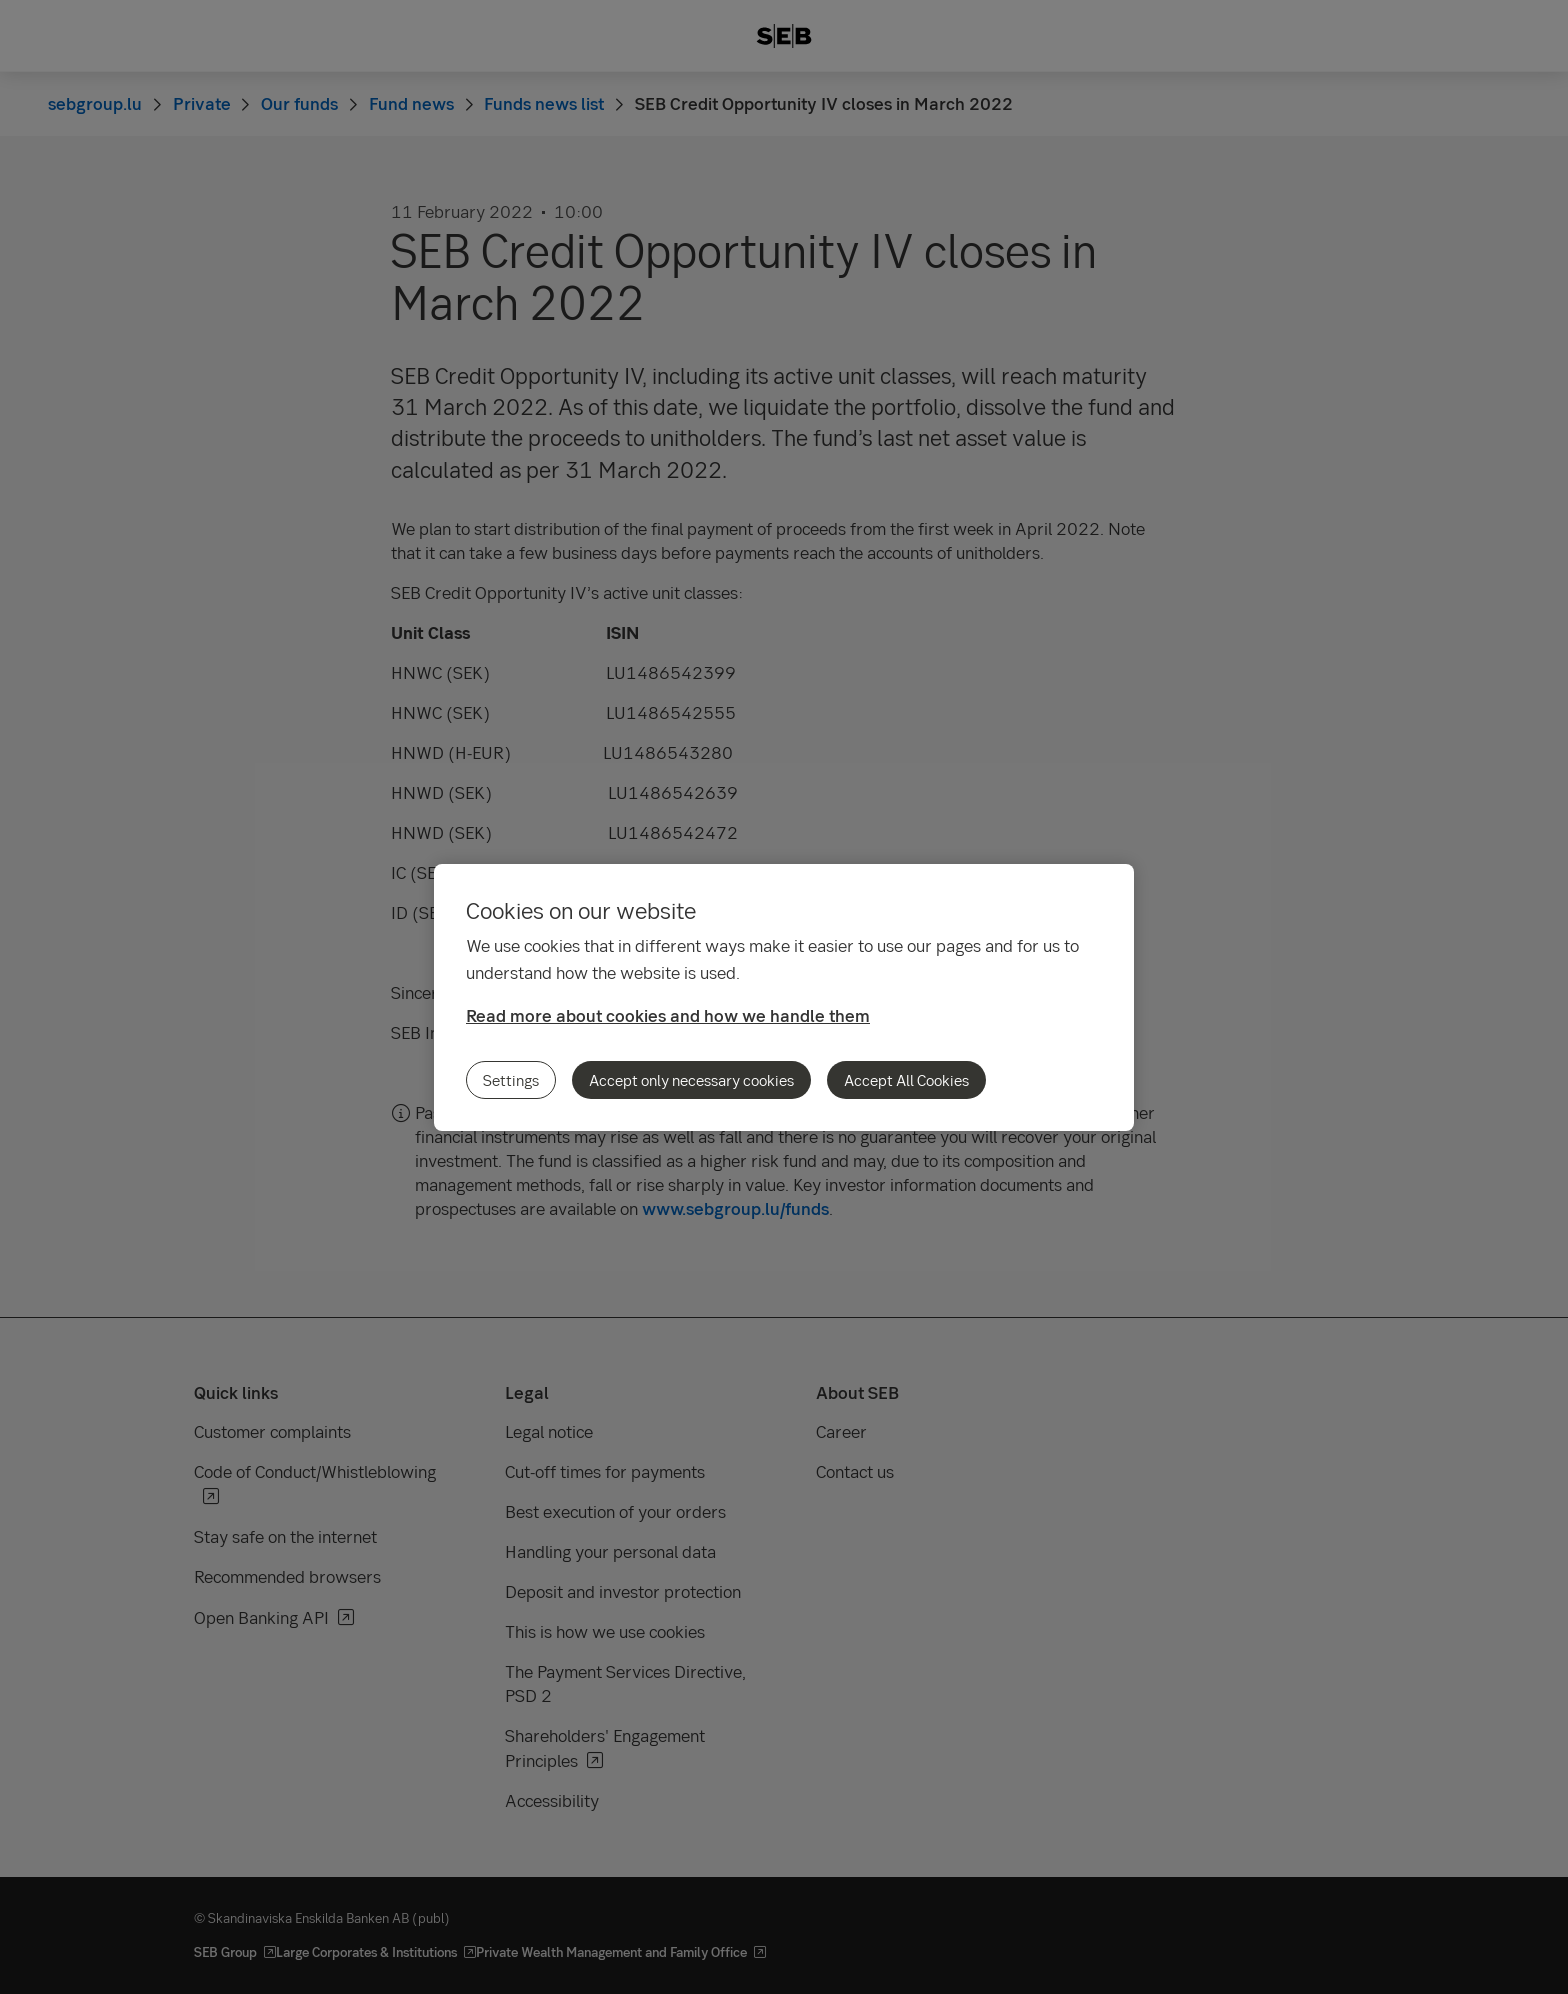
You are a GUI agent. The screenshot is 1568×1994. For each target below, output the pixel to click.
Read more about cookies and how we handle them (668, 1015)
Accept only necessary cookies (691, 1080)
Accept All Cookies (906, 1080)
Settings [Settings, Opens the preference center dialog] (511, 1080)
